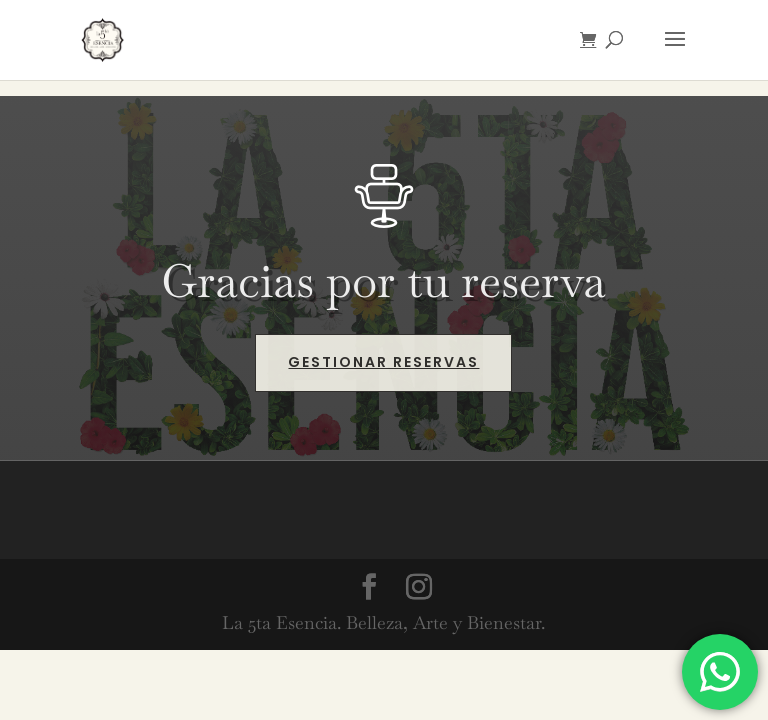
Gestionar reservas (383, 362)
